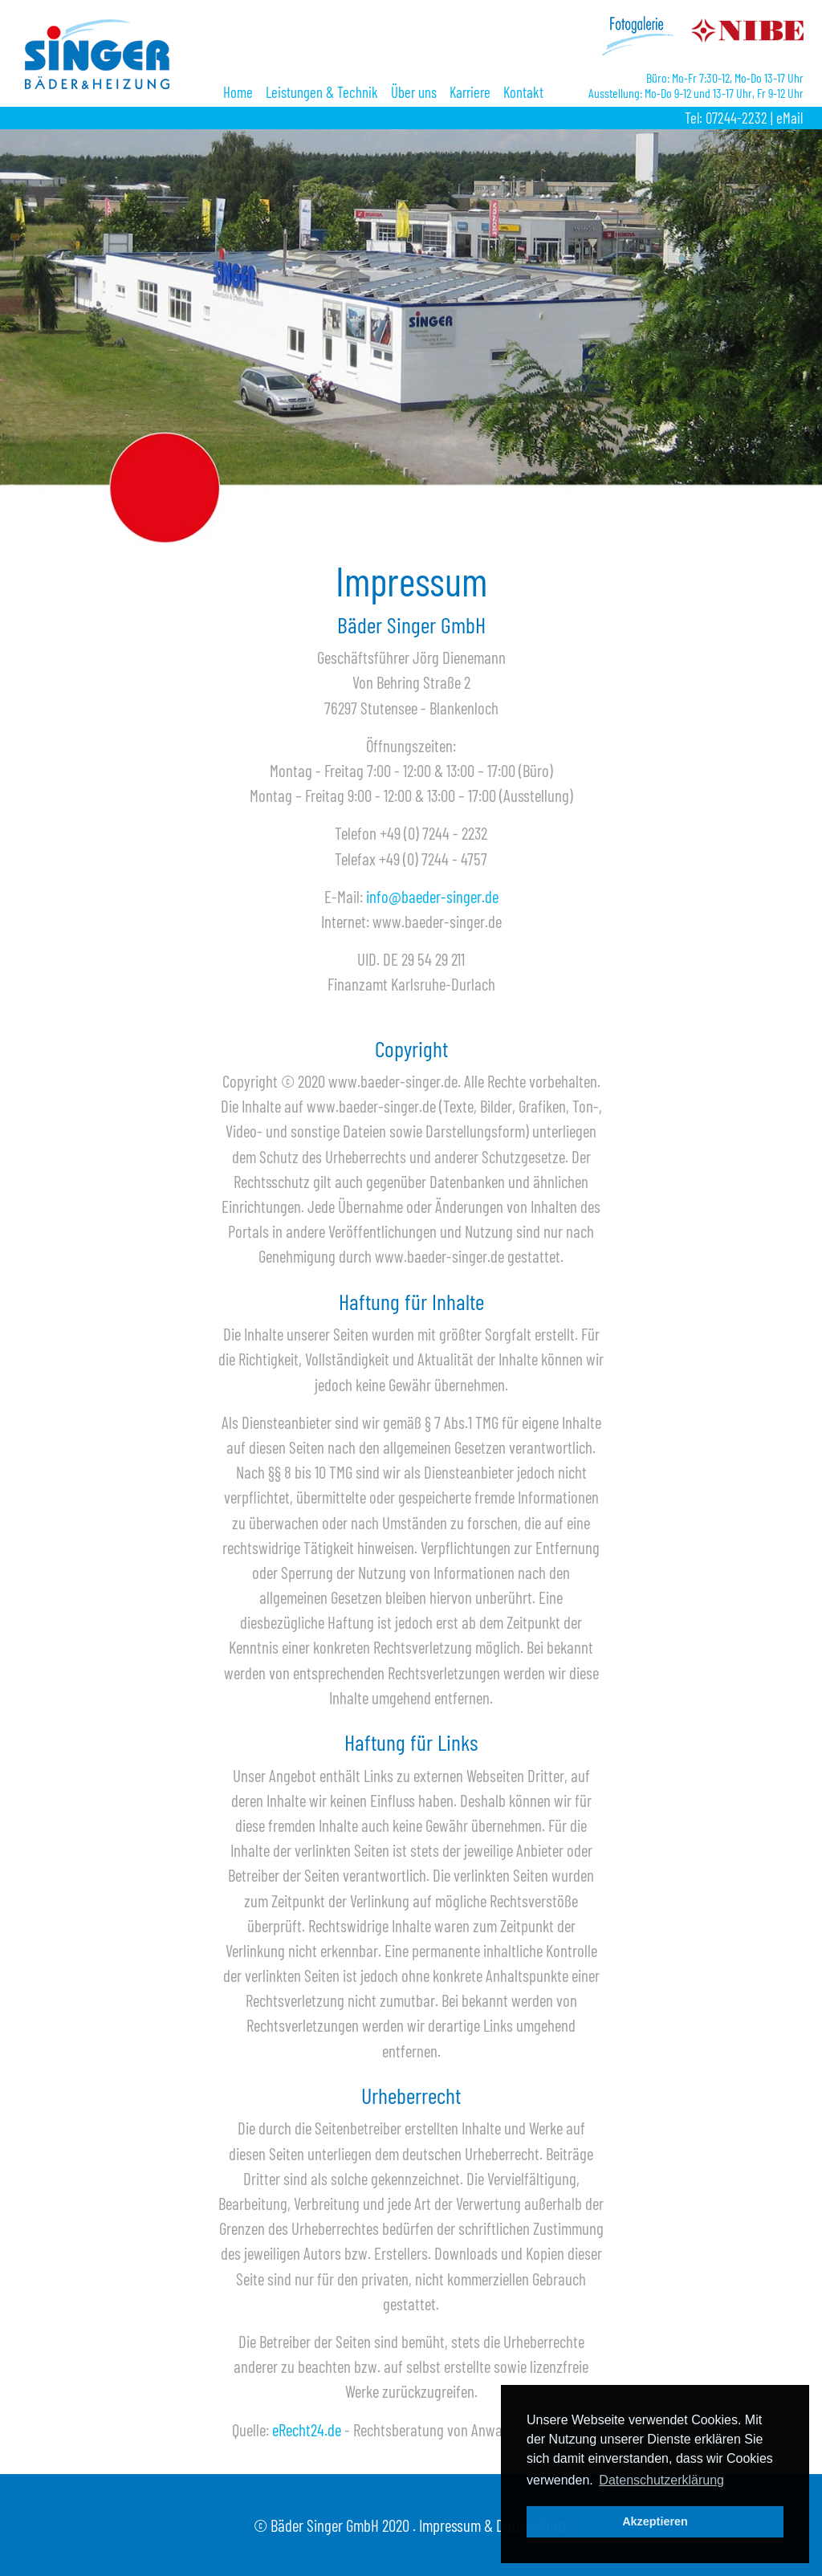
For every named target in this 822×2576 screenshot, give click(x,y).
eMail (789, 117)
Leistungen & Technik (322, 92)
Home (238, 92)
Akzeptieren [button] (655, 2521)
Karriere (470, 92)
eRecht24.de (306, 2429)
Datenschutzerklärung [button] (661, 2480)
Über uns (414, 92)
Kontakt (523, 92)
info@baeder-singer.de (432, 896)
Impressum (450, 2525)
